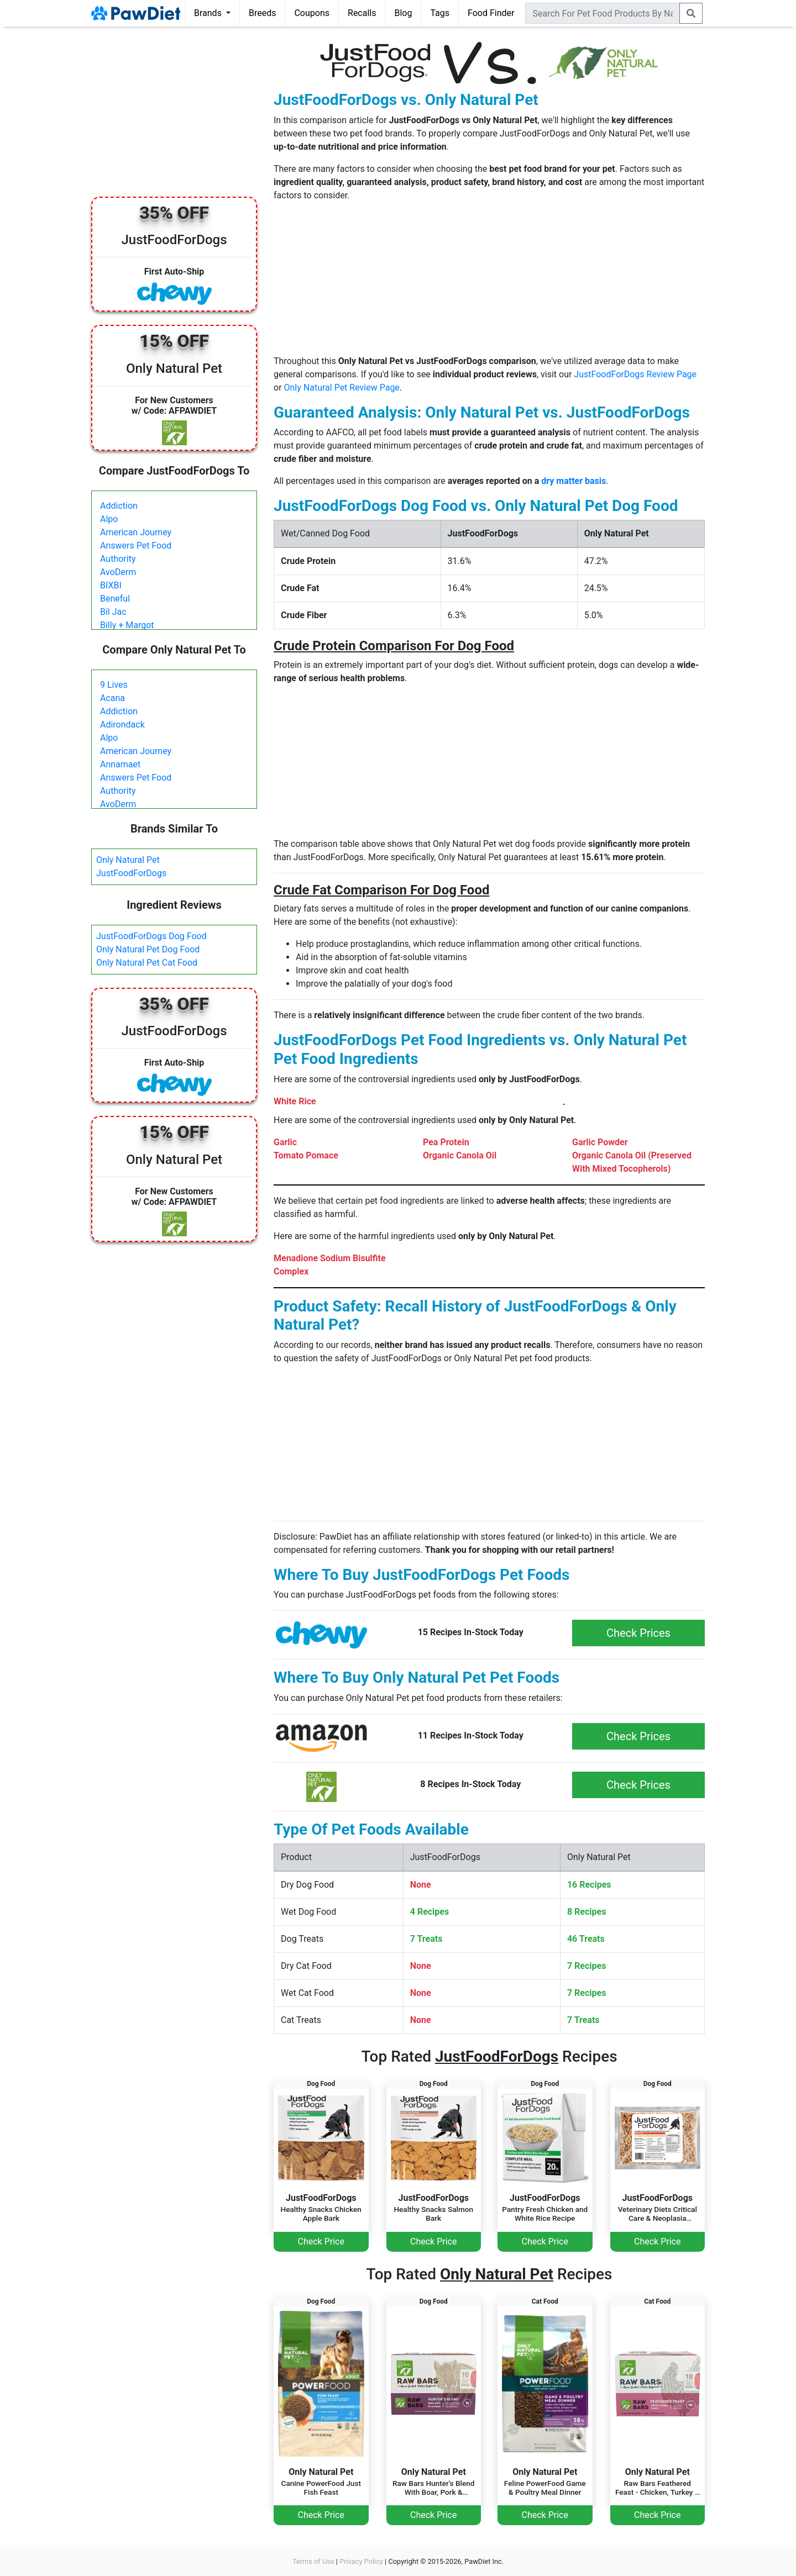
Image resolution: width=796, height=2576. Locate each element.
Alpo (109, 519)
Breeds (262, 13)
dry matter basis (573, 481)
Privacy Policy (361, 2561)
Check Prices (638, 1633)
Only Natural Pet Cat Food (146, 962)
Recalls (362, 13)
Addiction (119, 506)
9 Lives (114, 684)
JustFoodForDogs (131, 873)
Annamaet (120, 764)
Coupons (311, 13)
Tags (439, 13)
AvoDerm (118, 572)
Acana (112, 698)
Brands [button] (209, 13)
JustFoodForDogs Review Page (635, 374)
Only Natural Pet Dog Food (148, 949)
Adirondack (122, 724)
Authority (117, 559)
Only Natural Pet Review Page (342, 387)
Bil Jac (113, 612)
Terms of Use (313, 2561)
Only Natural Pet (128, 860)
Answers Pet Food (135, 545)
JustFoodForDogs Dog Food (151, 936)
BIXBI (111, 585)
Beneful (115, 598)
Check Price (321, 2241)
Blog (403, 13)
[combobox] (602, 13)
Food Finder (491, 13)
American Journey (135, 532)
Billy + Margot (127, 625)
